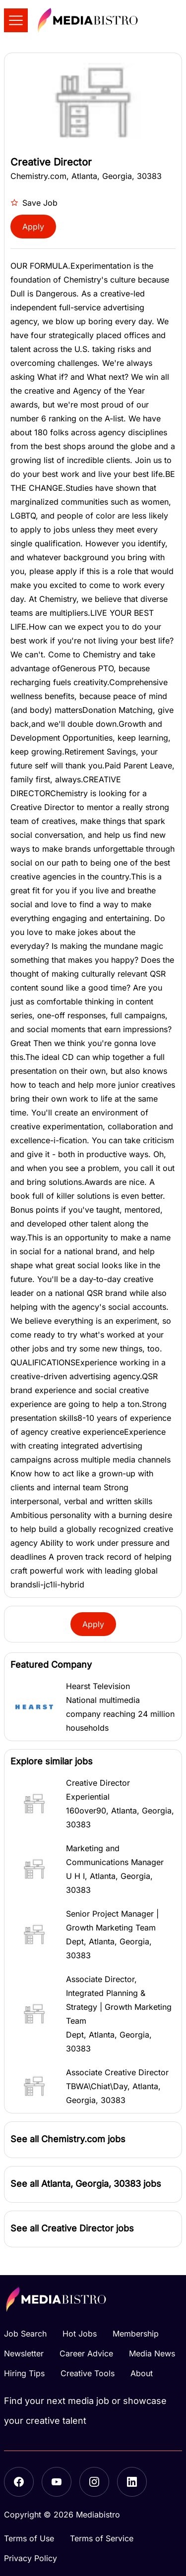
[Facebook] (19, 2482)
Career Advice (86, 2353)
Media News (152, 2353)
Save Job (34, 203)
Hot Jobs (79, 2334)
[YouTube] (56, 2482)
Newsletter (24, 2353)
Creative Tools (88, 2373)
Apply (33, 227)
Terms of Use (29, 2538)
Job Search (25, 2334)
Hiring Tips (24, 2373)
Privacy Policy (30, 2558)
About (141, 2373)
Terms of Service (101, 2538)
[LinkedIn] (132, 2482)
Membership (136, 2334)
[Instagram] (94, 2482)
